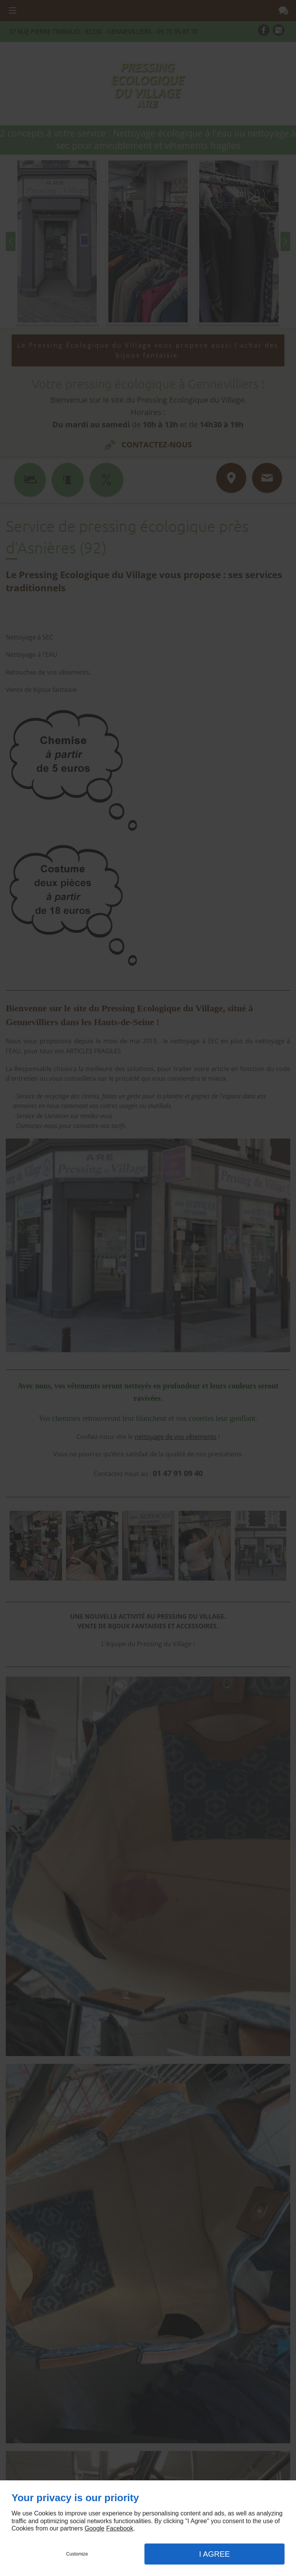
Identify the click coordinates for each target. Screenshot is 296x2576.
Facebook (119, 2528)
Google (94, 2528)
